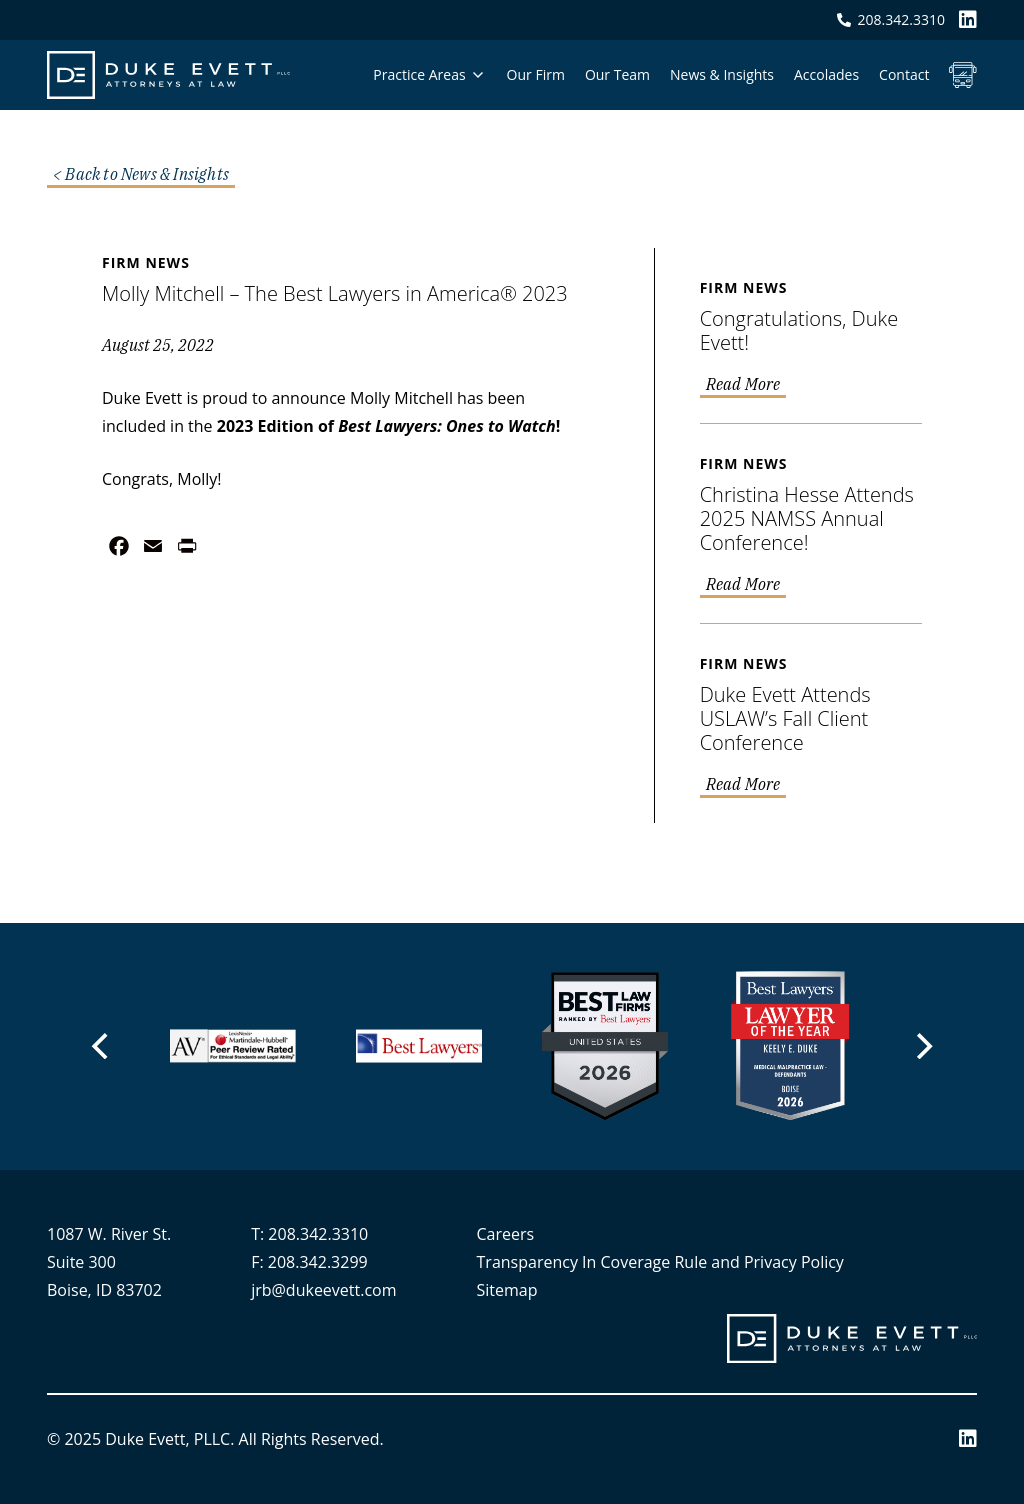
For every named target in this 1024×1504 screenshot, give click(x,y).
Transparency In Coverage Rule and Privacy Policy (660, 1262)
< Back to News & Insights (141, 175)
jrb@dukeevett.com (323, 1290)
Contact (904, 74)
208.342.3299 (318, 1262)
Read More (743, 385)
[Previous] (102, 1046)
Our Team (617, 74)
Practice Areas (419, 74)
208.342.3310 (318, 1234)
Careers (506, 1234)
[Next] (922, 1046)
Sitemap (507, 1290)
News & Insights (722, 74)
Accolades (826, 74)
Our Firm (536, 74)
